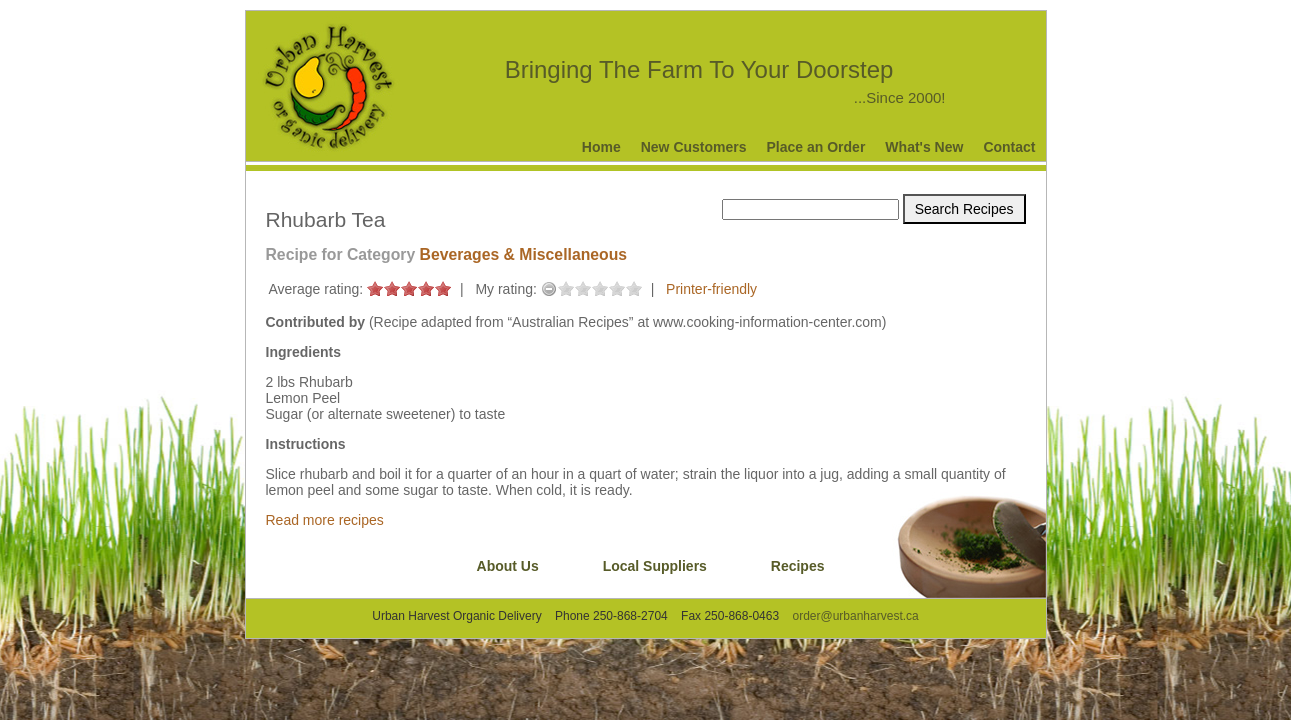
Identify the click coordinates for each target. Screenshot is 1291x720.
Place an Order (816, 147)
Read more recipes (325, 520)
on (375, 288)
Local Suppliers (655, 566)
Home (601, 147)
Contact (1009, 147)
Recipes (798, 566)
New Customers (694, 147)
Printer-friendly (711, 289)
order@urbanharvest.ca (855, 616)
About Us (508, 566)
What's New (924, 147)
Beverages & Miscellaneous (523, 254)
